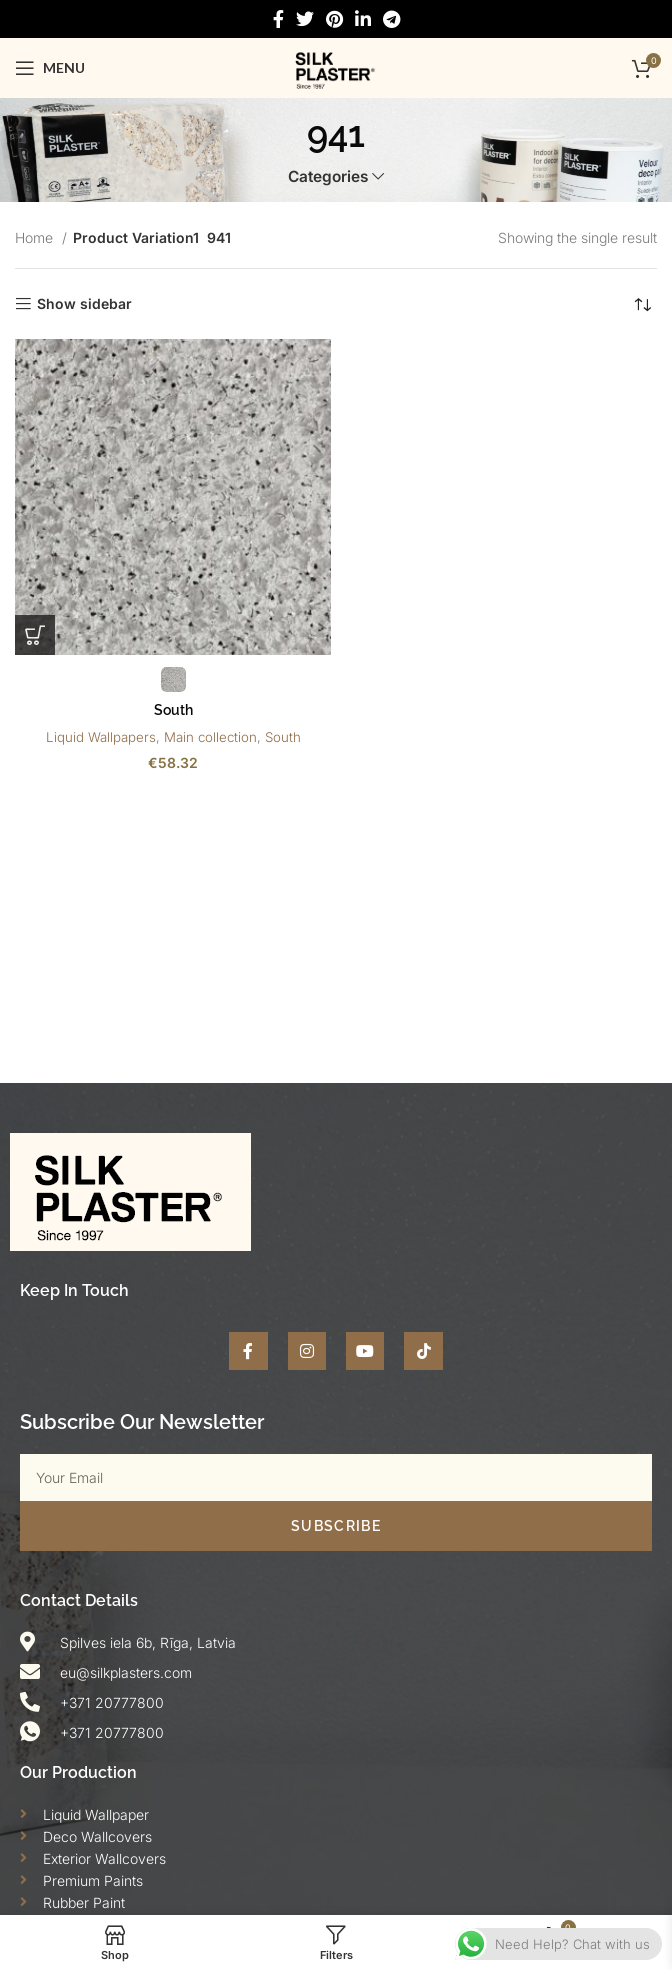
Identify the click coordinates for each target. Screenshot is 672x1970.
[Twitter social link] (305, 19)
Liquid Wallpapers (101, 737)
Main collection (210, 737)
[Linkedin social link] (363, 19)
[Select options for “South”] (35, 635)
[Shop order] (642, 304)
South (173, 710)
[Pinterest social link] (334, 19)
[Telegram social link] (391, 19)
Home (36, 237)
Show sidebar (84, 304)
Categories (328, 176)
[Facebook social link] (278, 19)
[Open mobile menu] (50, 68)
